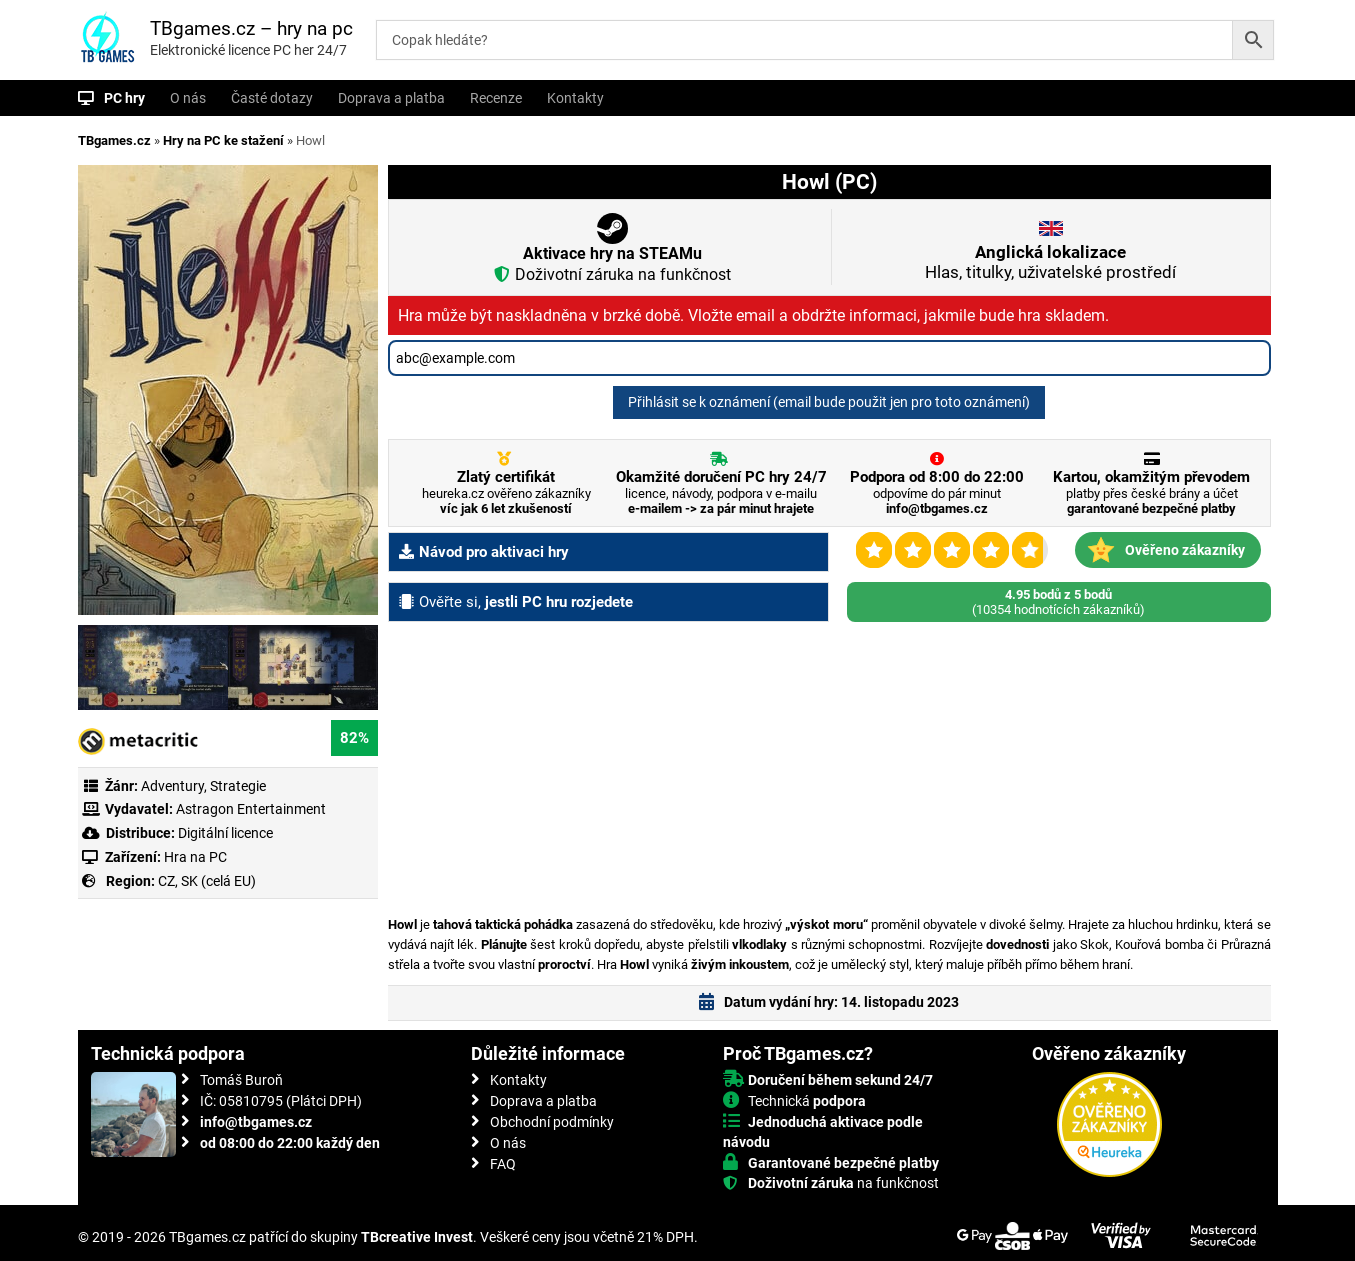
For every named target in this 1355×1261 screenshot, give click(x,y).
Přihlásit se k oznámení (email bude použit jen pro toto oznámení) (829, 402)
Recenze (496, 98)
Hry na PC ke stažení (223, 140)
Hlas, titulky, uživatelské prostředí (1050, 262)
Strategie (238, 786)
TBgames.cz (114, 140)
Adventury (172, 786)
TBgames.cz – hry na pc (251, 28)
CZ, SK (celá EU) (207, 881)
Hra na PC (194, 857)
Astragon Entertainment (251, 809)
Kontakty (575, 98)
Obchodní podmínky (552, 1122)
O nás (188, 98)
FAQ (503, 1164)
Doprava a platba (391, 98)
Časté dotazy (272, 98)
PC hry (124, 98)
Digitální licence (224, 833)
